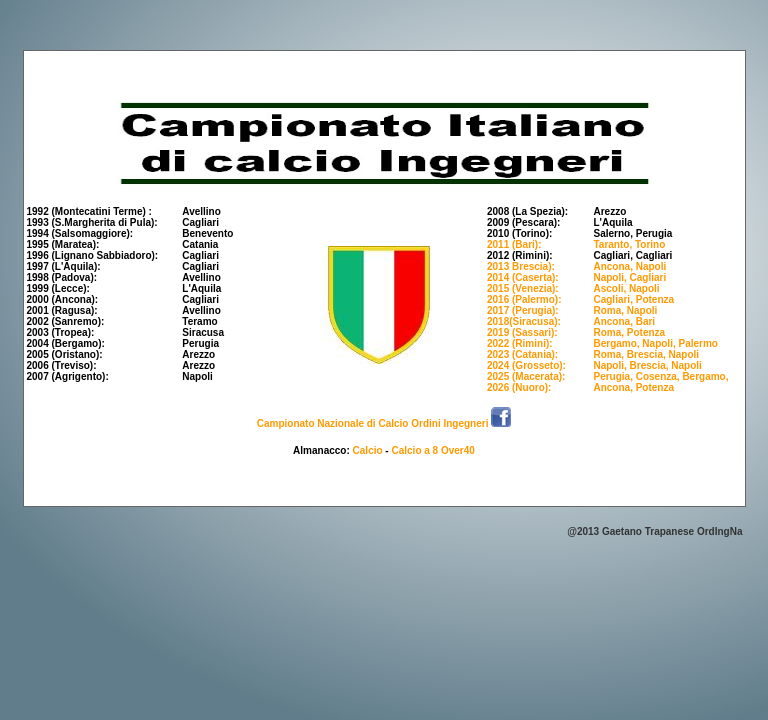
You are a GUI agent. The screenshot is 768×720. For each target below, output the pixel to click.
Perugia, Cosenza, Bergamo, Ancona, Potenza (660, 382)
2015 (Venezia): (523, 288)
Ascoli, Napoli (626, 288)
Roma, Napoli (625, 310)
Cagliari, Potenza (633, 299)
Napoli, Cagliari (629, 277)
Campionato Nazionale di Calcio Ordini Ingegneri (374, 423)
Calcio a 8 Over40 (432, 450)
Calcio (368, 450)
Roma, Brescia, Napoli (646, 354)
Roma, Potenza (629, 332)
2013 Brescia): (521, 266)
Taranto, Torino (629, 244)
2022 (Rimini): (520, 343)
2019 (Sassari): (522, 332)
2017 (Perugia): (523, 310)
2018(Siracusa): (524, 321)
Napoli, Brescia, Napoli (647, 365)
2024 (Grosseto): (526, 365)
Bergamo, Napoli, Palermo (655, 343)
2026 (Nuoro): (519, 387)
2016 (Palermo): (524, 299)
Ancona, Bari (624, 321)
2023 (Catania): (522, 354)
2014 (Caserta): (523, 277)
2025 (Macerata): (526, 376)
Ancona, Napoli (629, 266)
